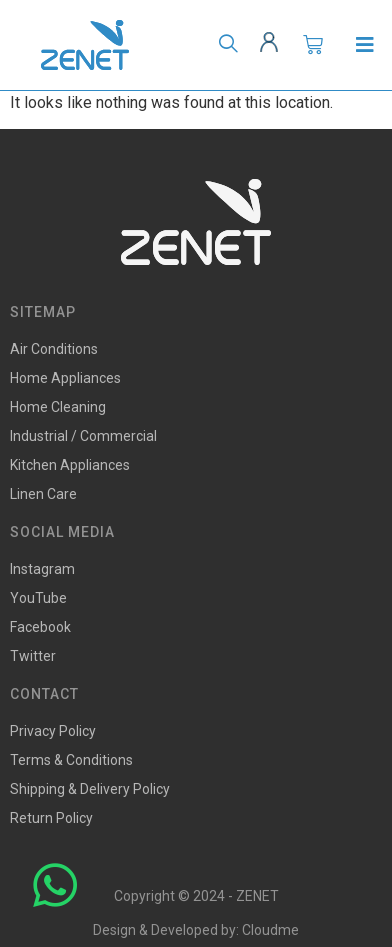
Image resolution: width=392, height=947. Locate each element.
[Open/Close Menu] (364, 45)
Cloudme (270, 930)
